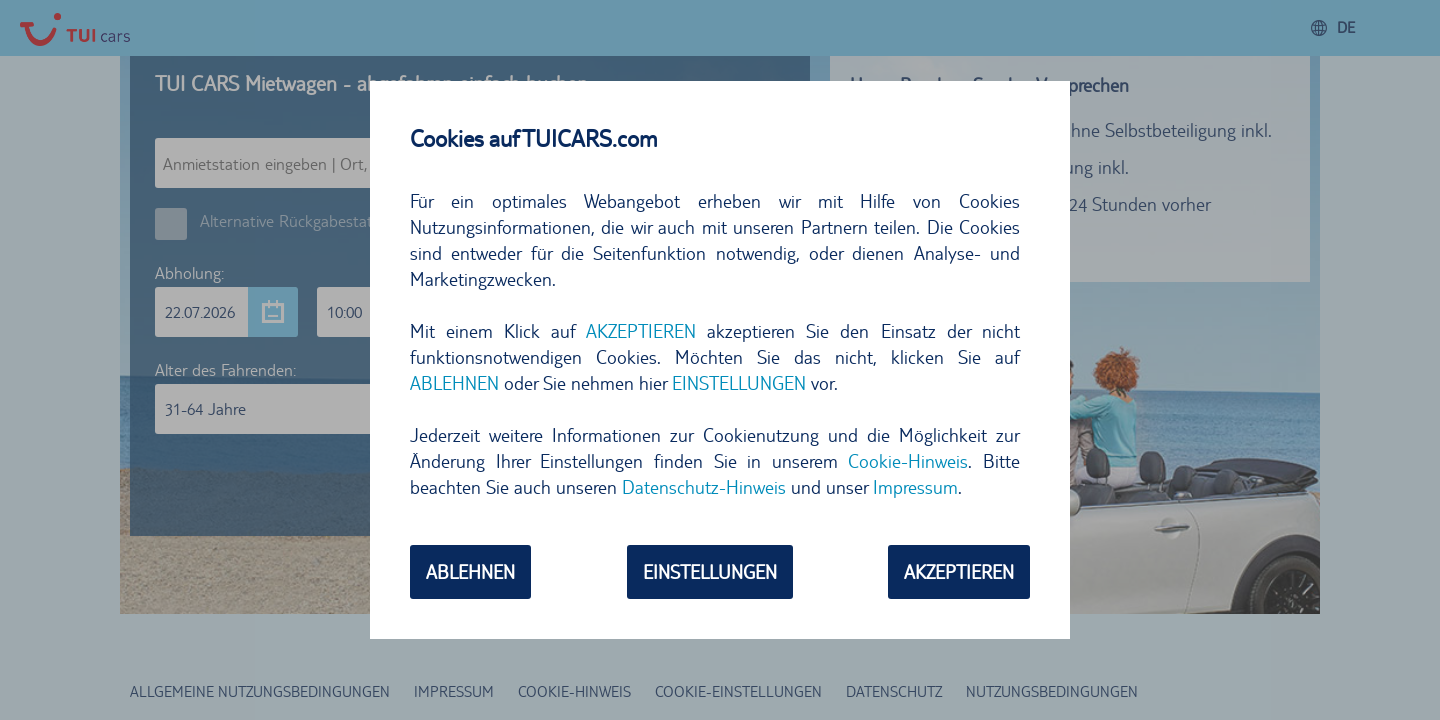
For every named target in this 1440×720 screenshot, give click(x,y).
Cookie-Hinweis (908, 461)
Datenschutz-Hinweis (704, 487)
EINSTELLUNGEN (739, 383)
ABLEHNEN (454, 383)
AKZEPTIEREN (641, 331)
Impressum (915, 487)
